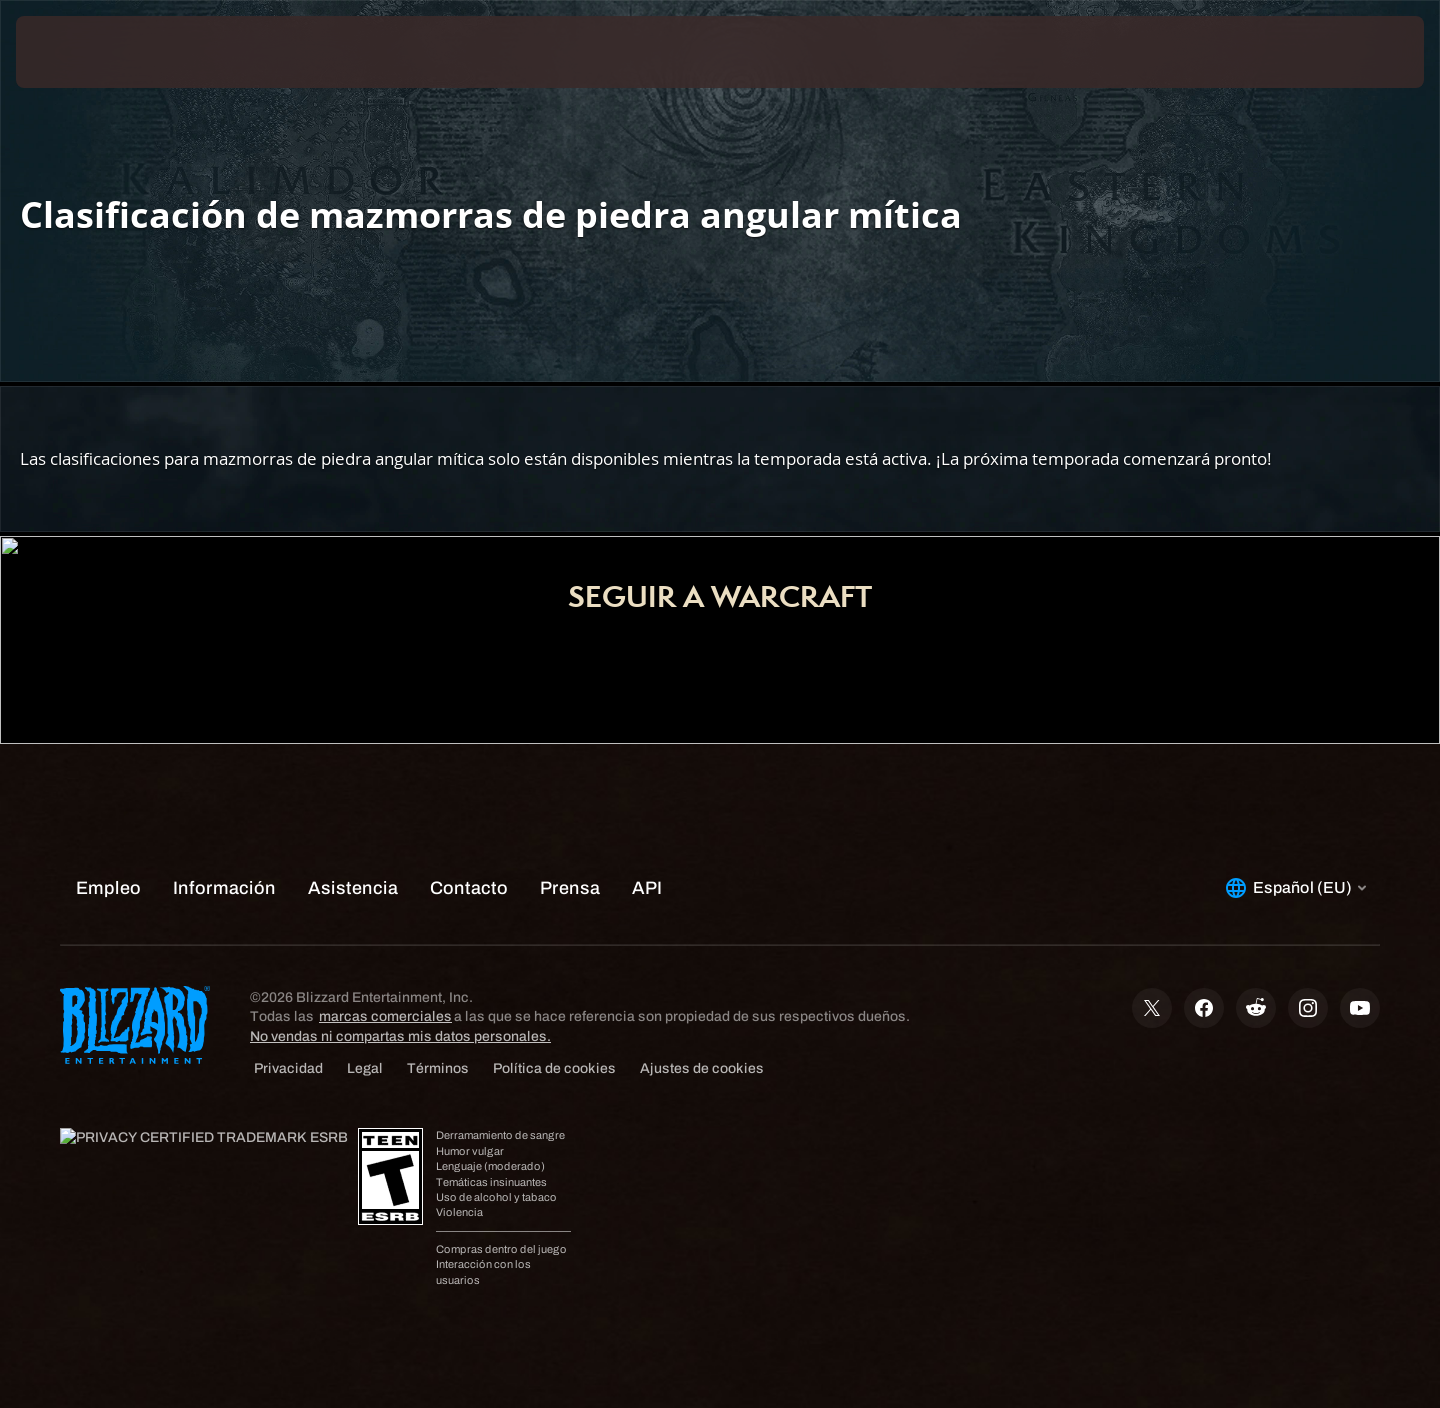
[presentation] (90, 52)
